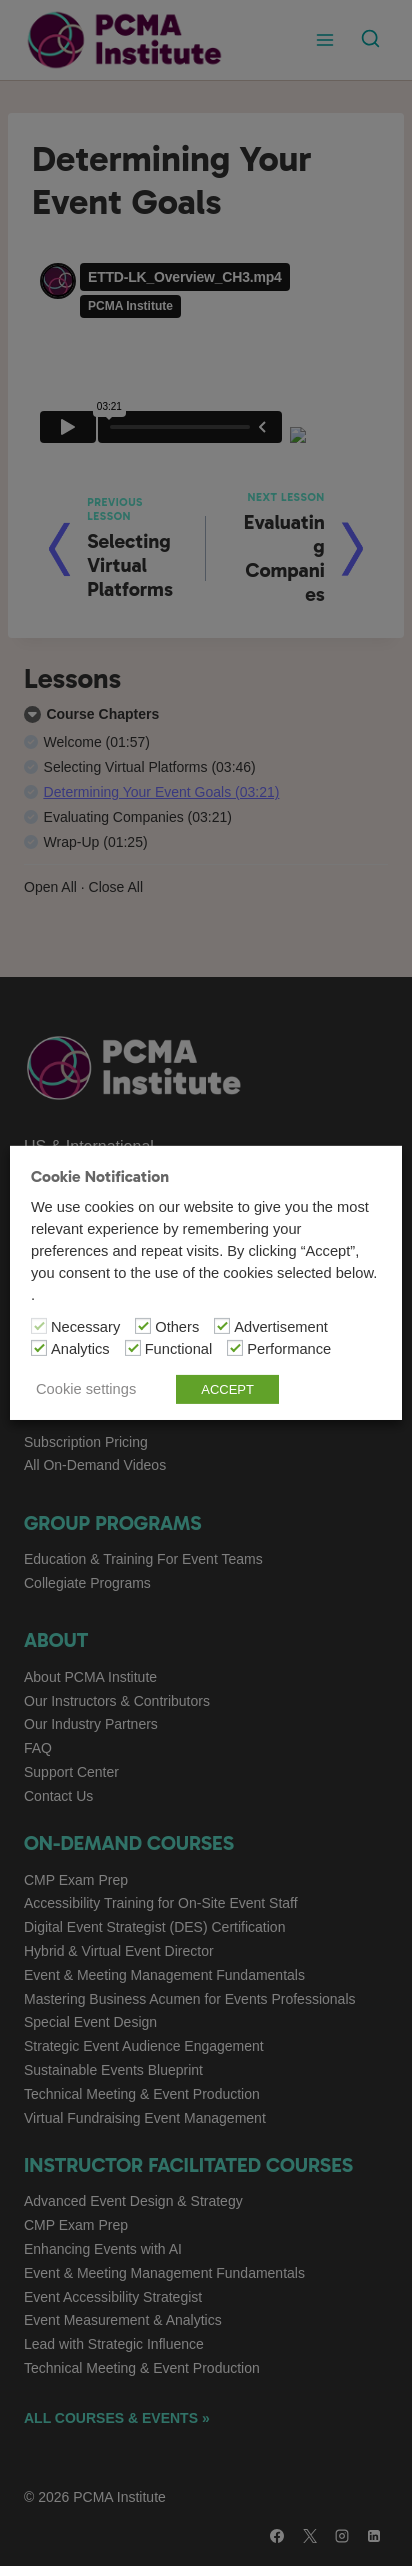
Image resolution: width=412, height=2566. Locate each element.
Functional (179, 1349)
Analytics (80, 1349)
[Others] (143, 1326)
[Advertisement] (222, 1326)
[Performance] (235, 1348)
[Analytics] (39, 1348)
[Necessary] (39, 1326)
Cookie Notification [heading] (100, 1176)
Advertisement (281, 1327)
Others (177, 1327)
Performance (289, 1349)
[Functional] (133, 1348)
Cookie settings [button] (86, 1389)
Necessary (85, 1327)
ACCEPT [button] (227, 1389)
